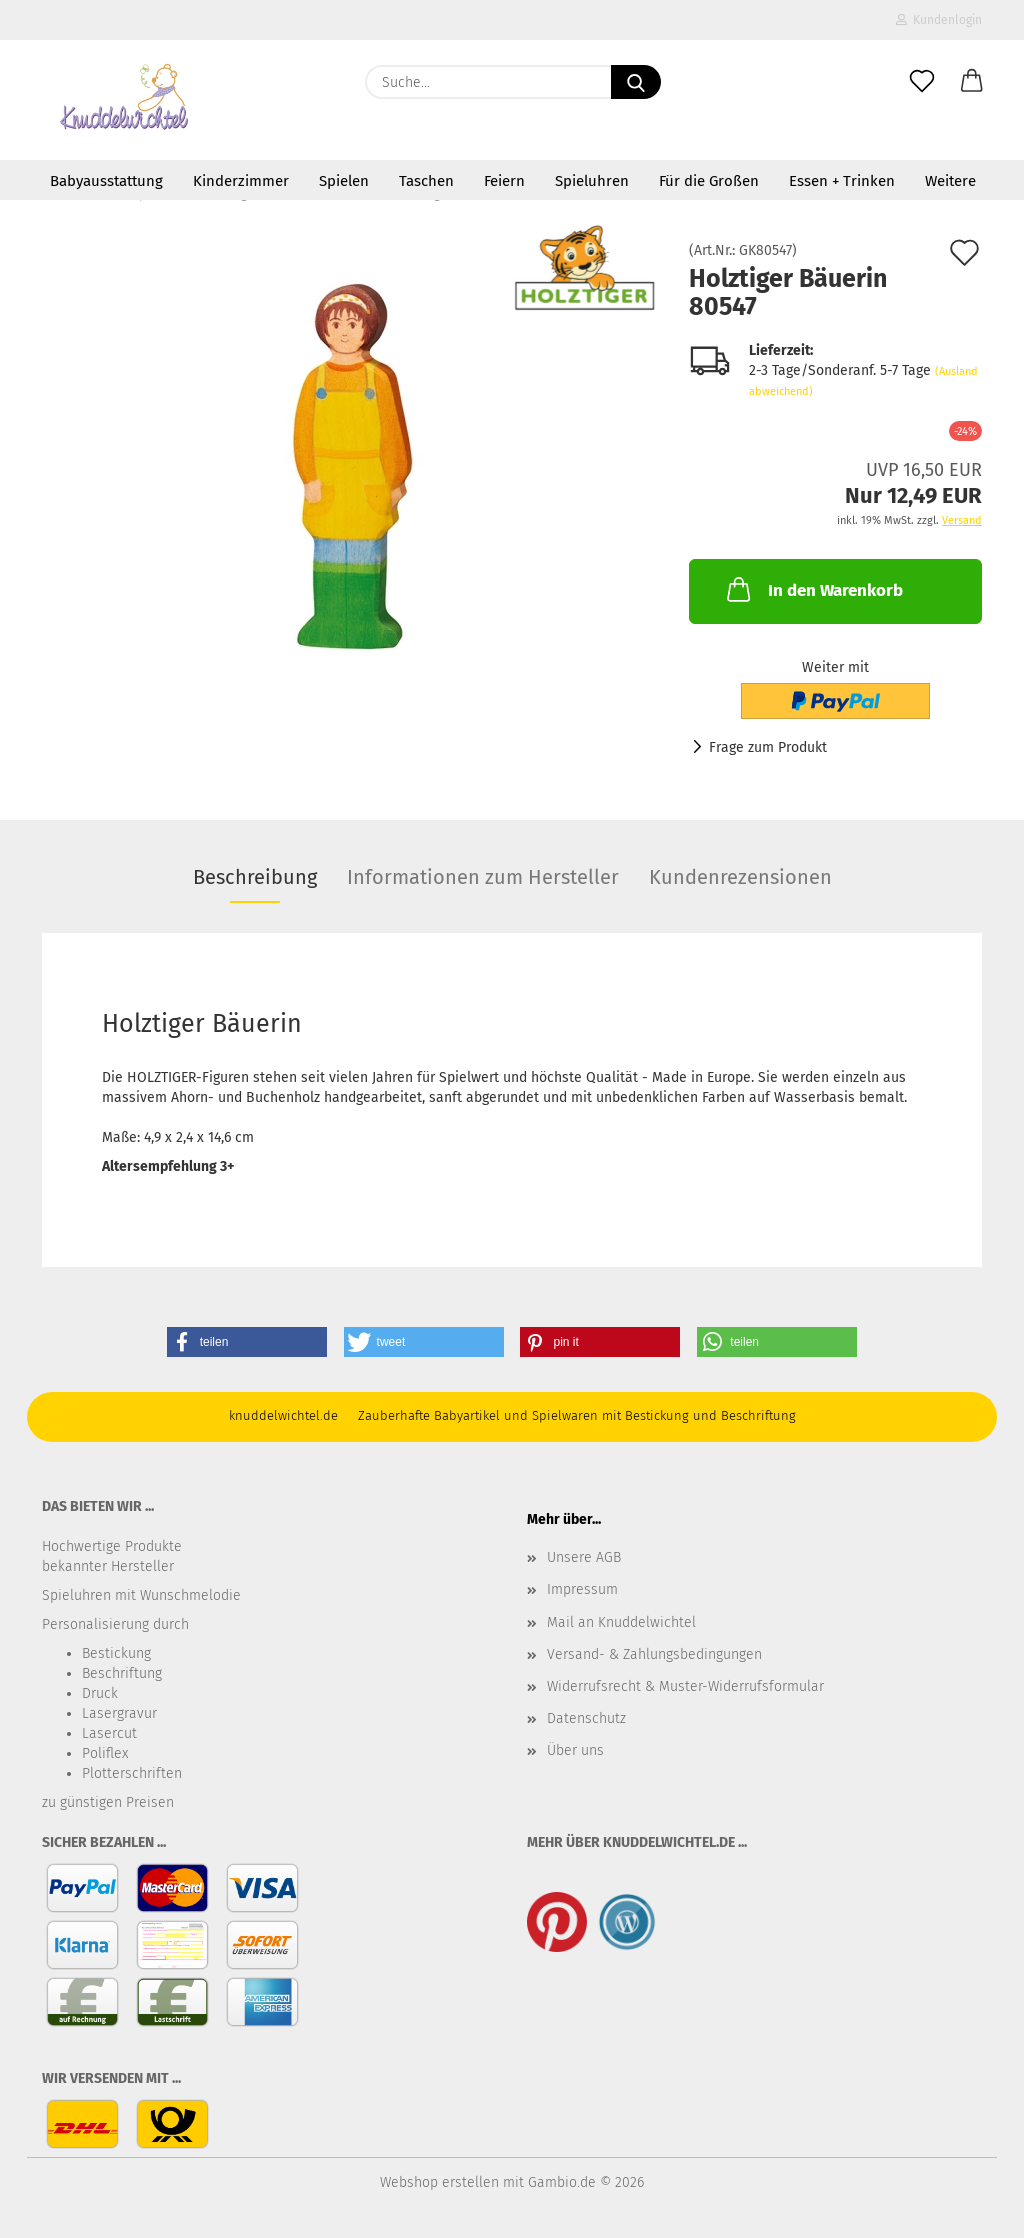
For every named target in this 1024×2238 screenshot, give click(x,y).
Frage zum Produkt (768, 747)
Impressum (582, 1589)
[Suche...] (636, 82)
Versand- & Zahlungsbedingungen (654, 1654)
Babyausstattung (106, 181)
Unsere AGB (584, 1557)
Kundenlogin (939, 20)
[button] (972, 82)
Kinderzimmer (241, 181)
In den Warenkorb (813, 589)
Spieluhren (592, 181)
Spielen (344, 181)
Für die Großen (709, 181)
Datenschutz (586, 1718)
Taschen (426, 181)
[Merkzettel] (922, 82)
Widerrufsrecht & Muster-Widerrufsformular (685, 1686)
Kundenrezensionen (740, 877)
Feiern (504, 181)
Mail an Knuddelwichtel (621, 1622)
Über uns (575, 1750)
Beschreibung (255, 877)
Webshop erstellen (439, 2182)
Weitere (950, 181)
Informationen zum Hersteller (483, 877)
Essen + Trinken (842, 181)
